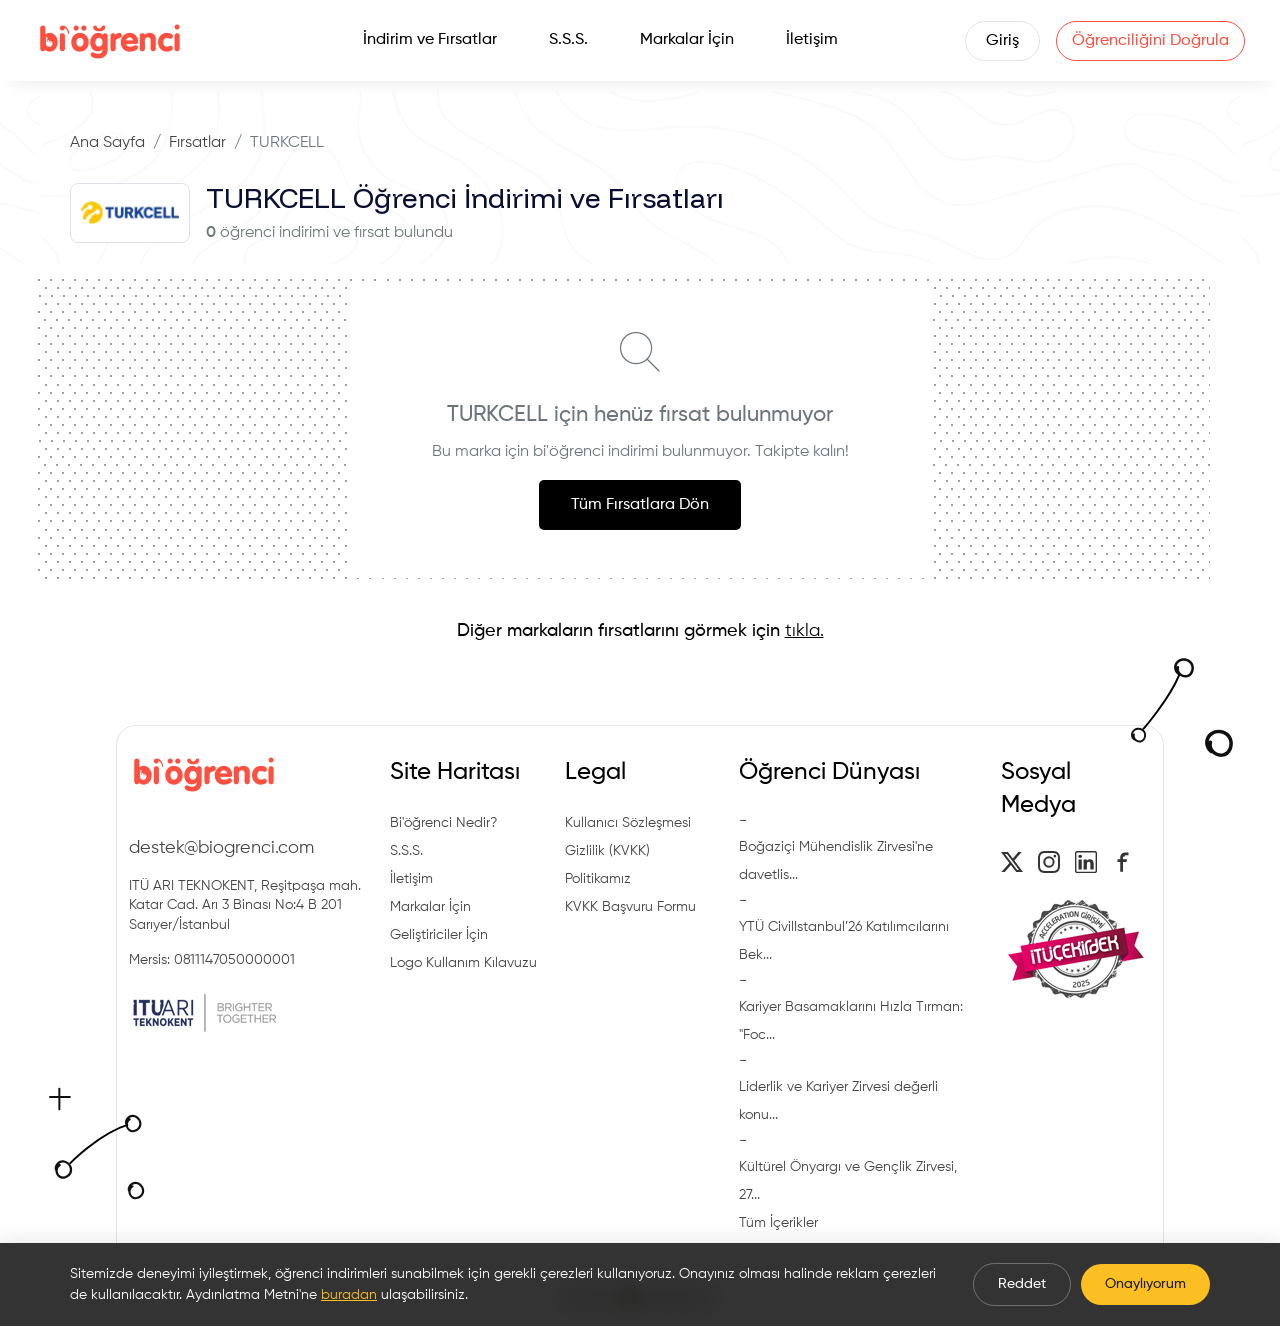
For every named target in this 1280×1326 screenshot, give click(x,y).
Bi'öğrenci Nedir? (443, 823)
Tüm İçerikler (778, 1223)
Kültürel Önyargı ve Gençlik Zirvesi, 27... (848, 1181)
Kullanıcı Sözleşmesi (628, 823)
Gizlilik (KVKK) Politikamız (607, 865)
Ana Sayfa (107, 143)
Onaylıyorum (1145, 1284)
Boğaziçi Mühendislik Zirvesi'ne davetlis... (836, 861)
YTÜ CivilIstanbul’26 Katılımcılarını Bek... (844, 941)
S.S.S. (568, 40)
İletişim (812, 40)
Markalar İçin (687, 40)
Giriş (1002, 41)
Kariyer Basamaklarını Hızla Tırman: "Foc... (851, 1021)
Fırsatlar (197, 143)
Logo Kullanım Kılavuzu (463, 963)
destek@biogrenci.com (221, 848)
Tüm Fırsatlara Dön (640, 505)
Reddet (1022, 1284)
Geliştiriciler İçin (439, 935)
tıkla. (804, 631)
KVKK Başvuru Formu (630, 907)
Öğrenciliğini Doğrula (1150, 41)
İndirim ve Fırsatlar (430, 40)
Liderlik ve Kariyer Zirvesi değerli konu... (838, 1101)
